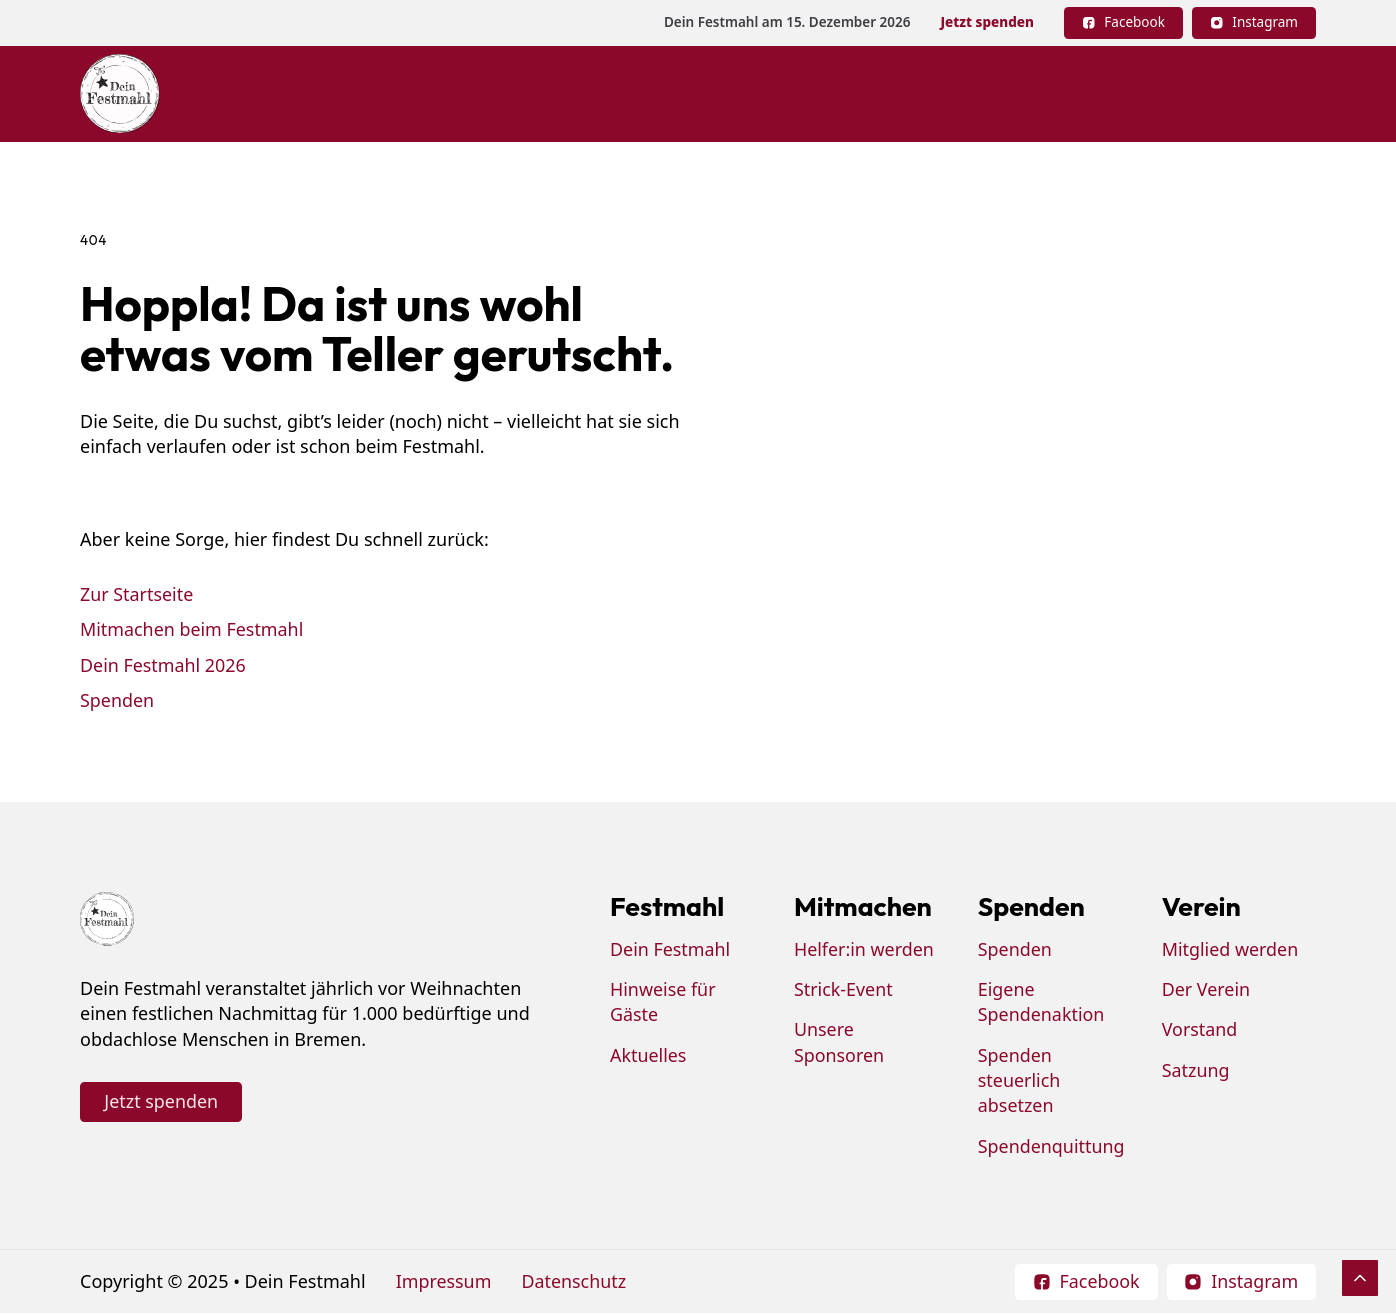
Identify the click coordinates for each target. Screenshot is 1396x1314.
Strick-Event (843, 990)
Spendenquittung (1052, 1146)
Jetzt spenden (986, 22)
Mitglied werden (1230, 950)
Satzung (1196, 1071)
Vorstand (1200, 1030)
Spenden (117, 700)
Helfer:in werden (864, 950)
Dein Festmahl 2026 (163, 664)
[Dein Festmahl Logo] (120, 93)
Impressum (444, 1282)
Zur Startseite (137, 594)
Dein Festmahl (670, 950)
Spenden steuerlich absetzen (1019, 1081)
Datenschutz (574, 1282)
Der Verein (1206, 990)
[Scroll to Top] (1360, 1278)
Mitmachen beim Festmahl (192, 629)
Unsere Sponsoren (839, 1042)
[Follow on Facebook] (1123, 23)
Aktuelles (648, 1056)
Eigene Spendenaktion (1041, 1002)
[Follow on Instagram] (1254, 23)
